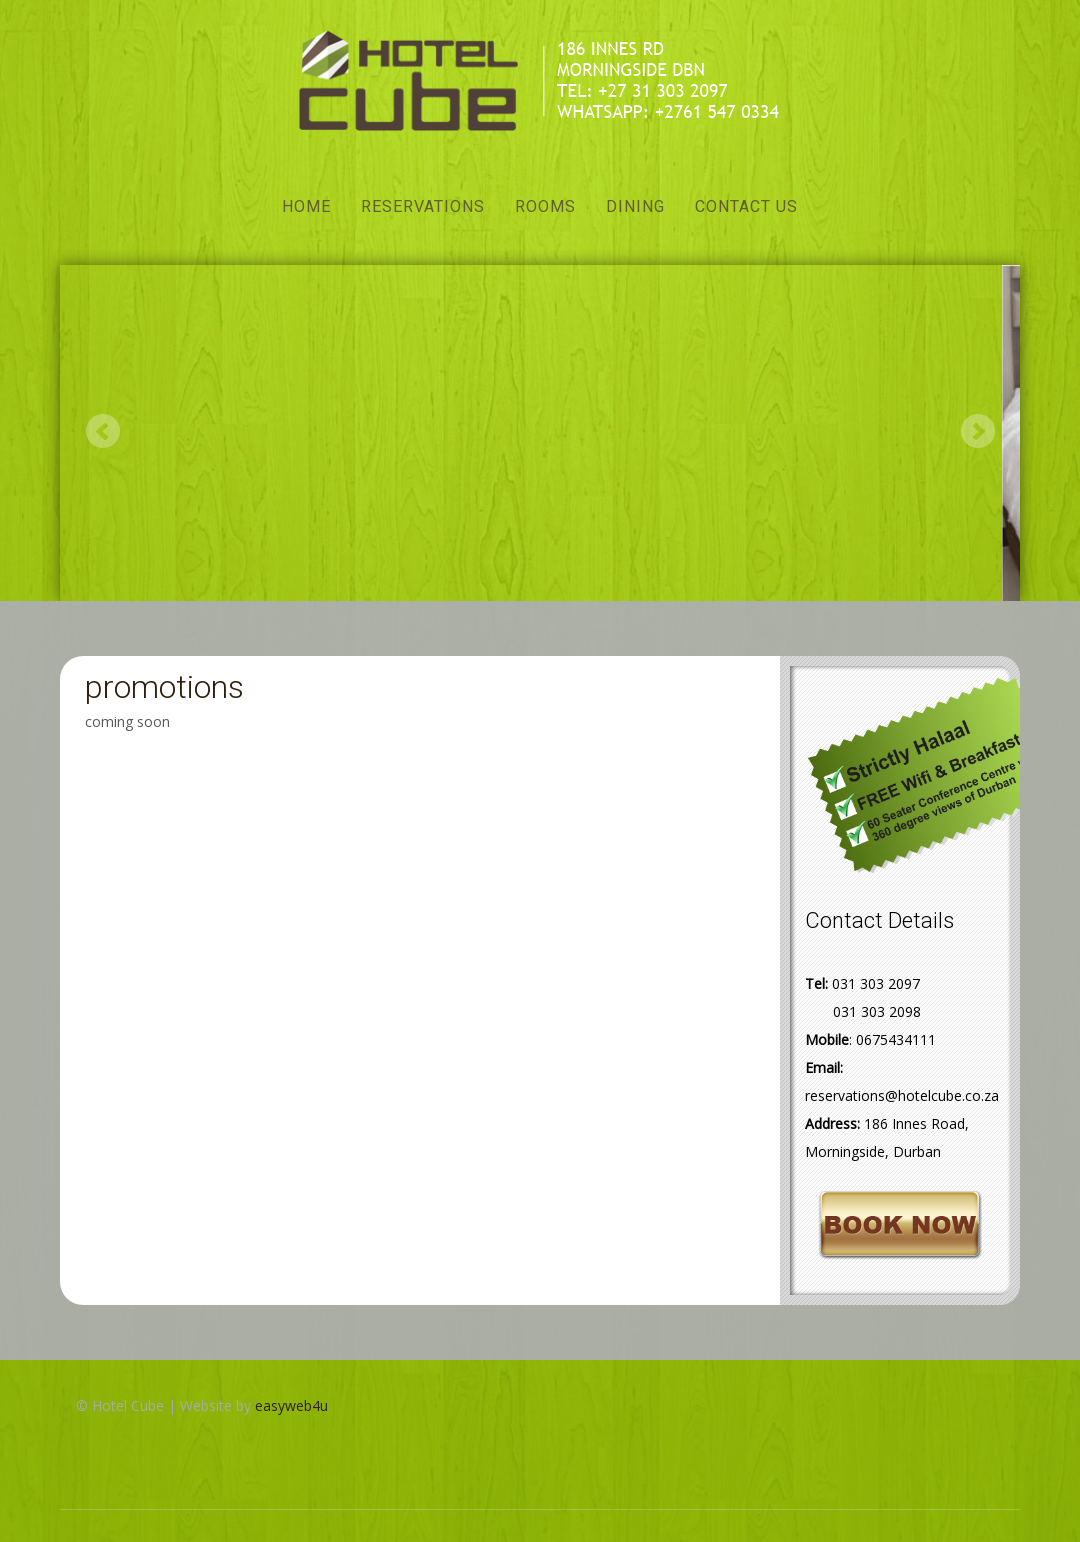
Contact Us (746, 206)
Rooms (545, 206)
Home (306, 206)
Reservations (423, 206)
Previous (102, 430)
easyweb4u (291, 1405)
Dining (635, 206)
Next (977, 430)
